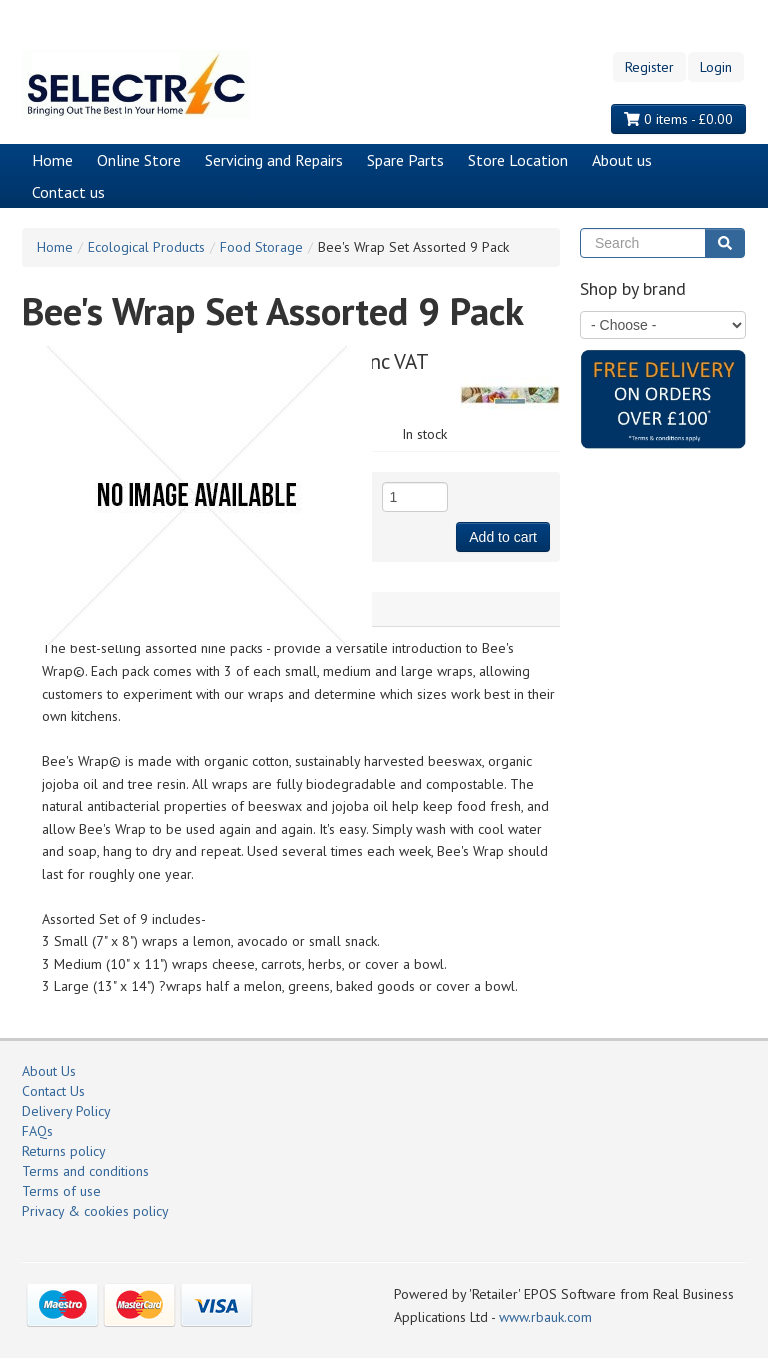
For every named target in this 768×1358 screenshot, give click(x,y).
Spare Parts (405, 160)
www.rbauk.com (545, 1317)
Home (52, 160)
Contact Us (53, 1091)
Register (649, 67)
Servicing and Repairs (274, 160)
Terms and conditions (85, 1171)
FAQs (37, 1131)
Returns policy (64, 1151)
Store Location (518, 160)
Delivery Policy (66, 1111)
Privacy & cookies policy (95, 1211)
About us (622, 160)
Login (716, 67)
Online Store (139, 160)
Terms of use (61, 1191)
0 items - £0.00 (678, 119)
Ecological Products (146, 247)
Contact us (68, 192)
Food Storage (261, 247)
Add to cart (503, 537)
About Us (49, 1071)
